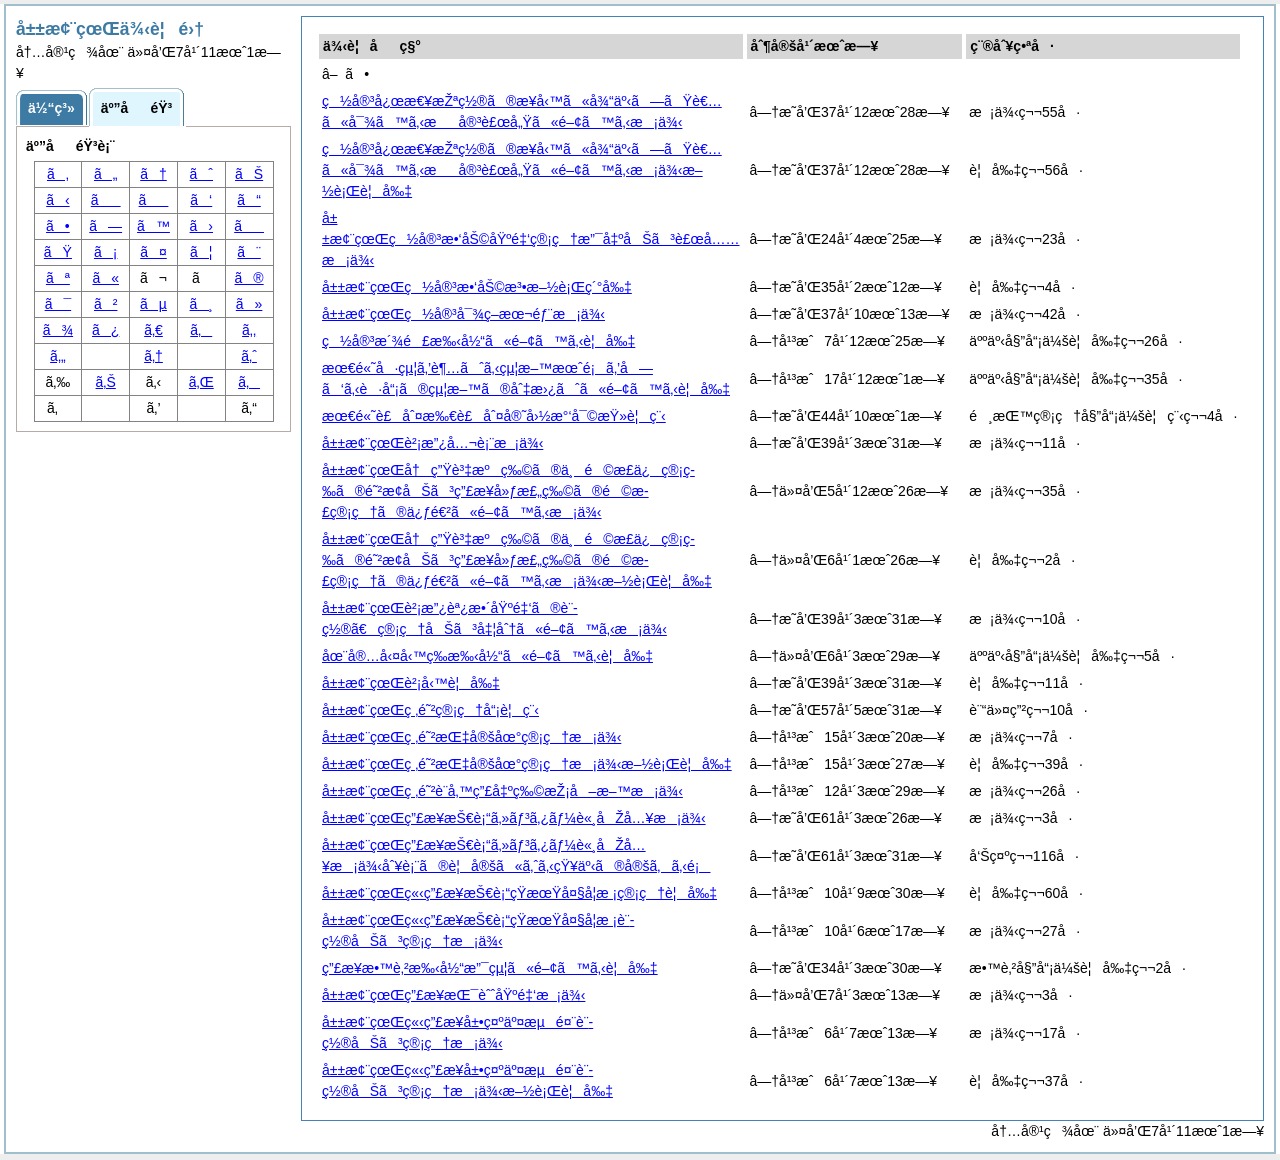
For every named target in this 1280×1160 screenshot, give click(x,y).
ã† (153, 174)
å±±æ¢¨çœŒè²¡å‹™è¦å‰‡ (411, 683)
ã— (105, 226)
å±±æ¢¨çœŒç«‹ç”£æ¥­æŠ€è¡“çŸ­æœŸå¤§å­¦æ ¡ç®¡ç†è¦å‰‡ (519, 893)
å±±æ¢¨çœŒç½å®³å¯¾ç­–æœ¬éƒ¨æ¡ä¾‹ (463, 314)
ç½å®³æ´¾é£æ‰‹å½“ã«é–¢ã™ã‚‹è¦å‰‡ (478, 341)
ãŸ (58, 252)
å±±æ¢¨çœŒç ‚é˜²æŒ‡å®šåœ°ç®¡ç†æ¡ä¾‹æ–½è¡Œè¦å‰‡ (527, 764)
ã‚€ (153, 330)
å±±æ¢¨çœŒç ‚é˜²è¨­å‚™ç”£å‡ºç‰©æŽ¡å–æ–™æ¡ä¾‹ (502, 791)
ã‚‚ (249, 330)
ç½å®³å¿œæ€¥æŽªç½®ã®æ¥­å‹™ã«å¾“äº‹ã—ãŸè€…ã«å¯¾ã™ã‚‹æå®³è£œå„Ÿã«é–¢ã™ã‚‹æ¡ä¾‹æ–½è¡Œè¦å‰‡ (522, 170)
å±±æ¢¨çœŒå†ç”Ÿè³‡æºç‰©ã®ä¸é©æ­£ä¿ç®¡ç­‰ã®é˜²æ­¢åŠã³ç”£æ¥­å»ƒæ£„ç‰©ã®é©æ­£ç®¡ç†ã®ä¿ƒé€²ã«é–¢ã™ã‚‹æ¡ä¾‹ (508, 491)
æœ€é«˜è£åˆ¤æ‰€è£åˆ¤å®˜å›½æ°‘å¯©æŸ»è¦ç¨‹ (494, 416)
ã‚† (153, 356)
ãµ (153, 304)
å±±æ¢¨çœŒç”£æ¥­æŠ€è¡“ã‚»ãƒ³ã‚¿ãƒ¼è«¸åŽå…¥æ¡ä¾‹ (514, 818)
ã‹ (57, 200)
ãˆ (201, 174)
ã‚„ (58, 356)
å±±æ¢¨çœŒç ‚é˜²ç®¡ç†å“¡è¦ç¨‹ (430, 710)
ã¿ (105, 330)
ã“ (248, 200)
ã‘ (201, 200)
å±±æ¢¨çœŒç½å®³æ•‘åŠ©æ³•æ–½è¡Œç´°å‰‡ (477, 287)
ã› (201, 226)
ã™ (153, 226)
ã (154, 200)
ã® (249, 278)
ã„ (105, 174)
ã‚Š (106, 382)
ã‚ (201, 330)
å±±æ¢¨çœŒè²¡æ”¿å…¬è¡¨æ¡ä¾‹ (432, 443)
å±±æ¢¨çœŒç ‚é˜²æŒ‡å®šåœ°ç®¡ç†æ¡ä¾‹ (471, 737)
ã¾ (58, 330)
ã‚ (58, 174)
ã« (105, 278)
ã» (249, 304)
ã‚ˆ (249, 356)
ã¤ (153, 252)
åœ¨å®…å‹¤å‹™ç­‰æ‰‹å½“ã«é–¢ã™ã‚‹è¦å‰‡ (487, 656)
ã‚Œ (201, 382)
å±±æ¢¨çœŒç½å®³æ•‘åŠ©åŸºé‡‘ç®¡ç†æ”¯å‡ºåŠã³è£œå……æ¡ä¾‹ (531, 239)
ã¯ (58, 304)
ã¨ (248, 252)
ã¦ (201, 252)
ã (249, 226)
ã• (58, 226)
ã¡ (105, 252)
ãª (58, 278)
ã (106, 200)
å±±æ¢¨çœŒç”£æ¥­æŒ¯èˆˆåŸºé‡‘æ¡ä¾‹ (453, 995)
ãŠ (249, 174)
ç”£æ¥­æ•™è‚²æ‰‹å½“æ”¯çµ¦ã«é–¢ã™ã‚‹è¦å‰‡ (490, 968)
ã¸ (201, 304)
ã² (105, 304)
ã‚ (249, 382)
